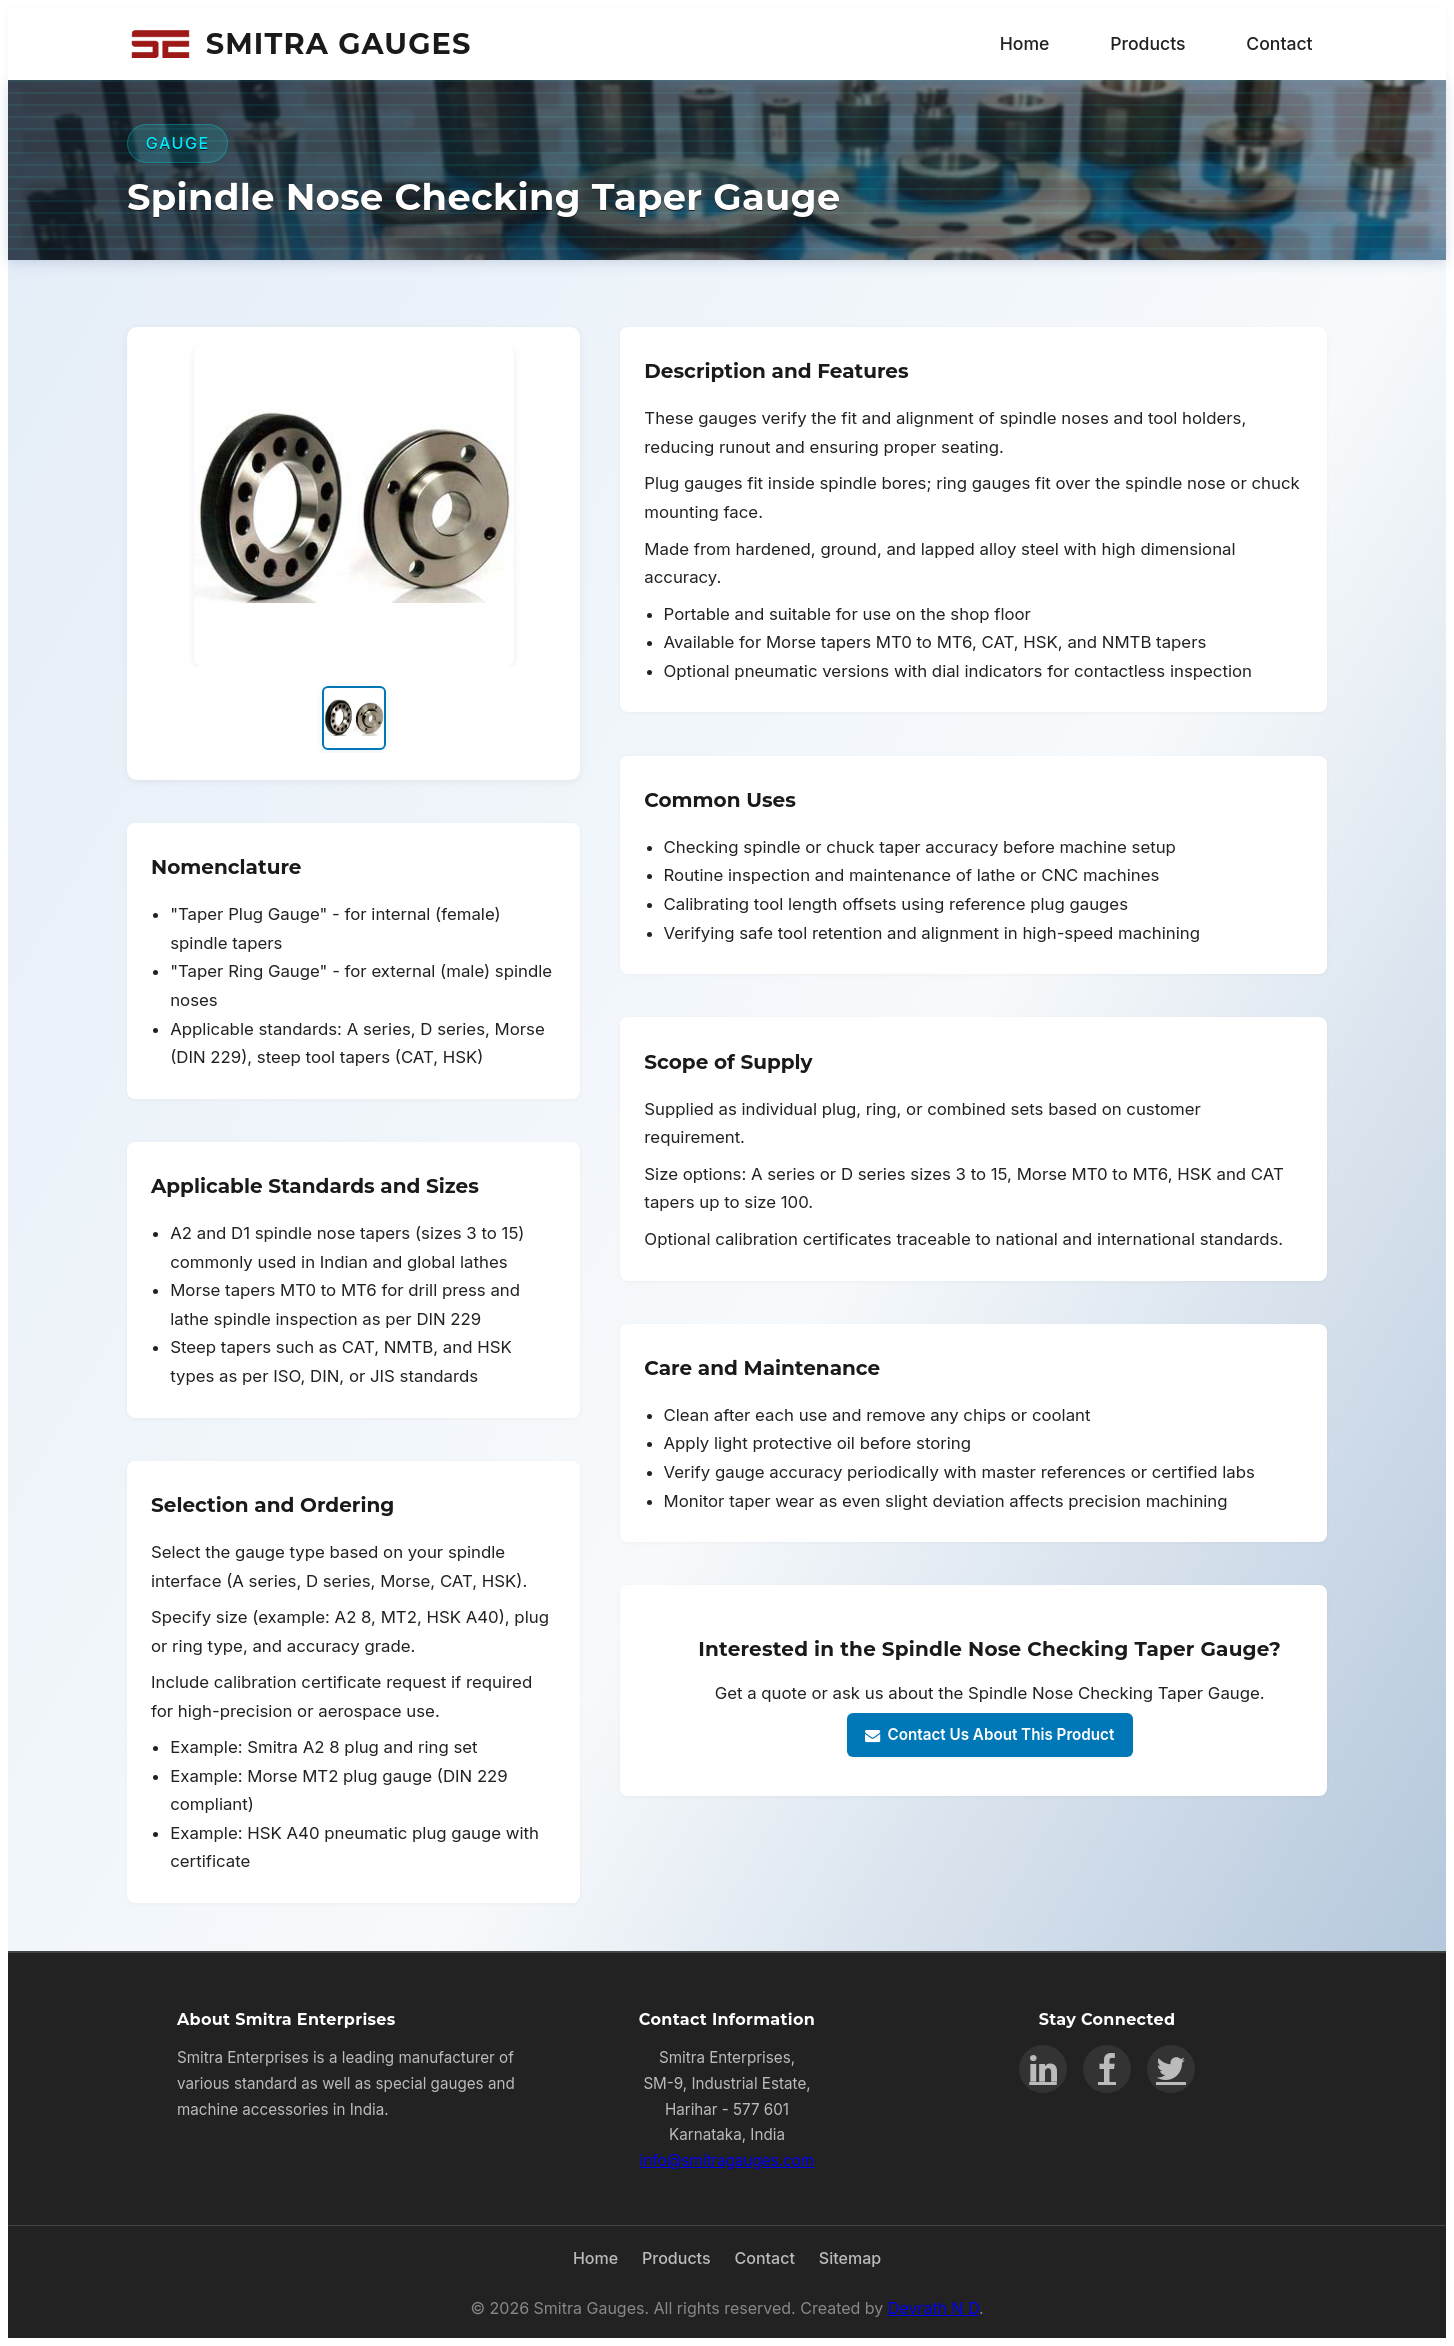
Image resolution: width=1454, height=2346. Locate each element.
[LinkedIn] (1043, 2069)
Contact (1279, 43)
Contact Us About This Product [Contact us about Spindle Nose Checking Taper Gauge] (989, 1734)
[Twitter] (1171, 2069)
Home (1025, 43)
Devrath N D (933, 2308)
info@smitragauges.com (727, 2160)
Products (1147, 43)
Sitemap (850, 2258)
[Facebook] (1107, 2069)
